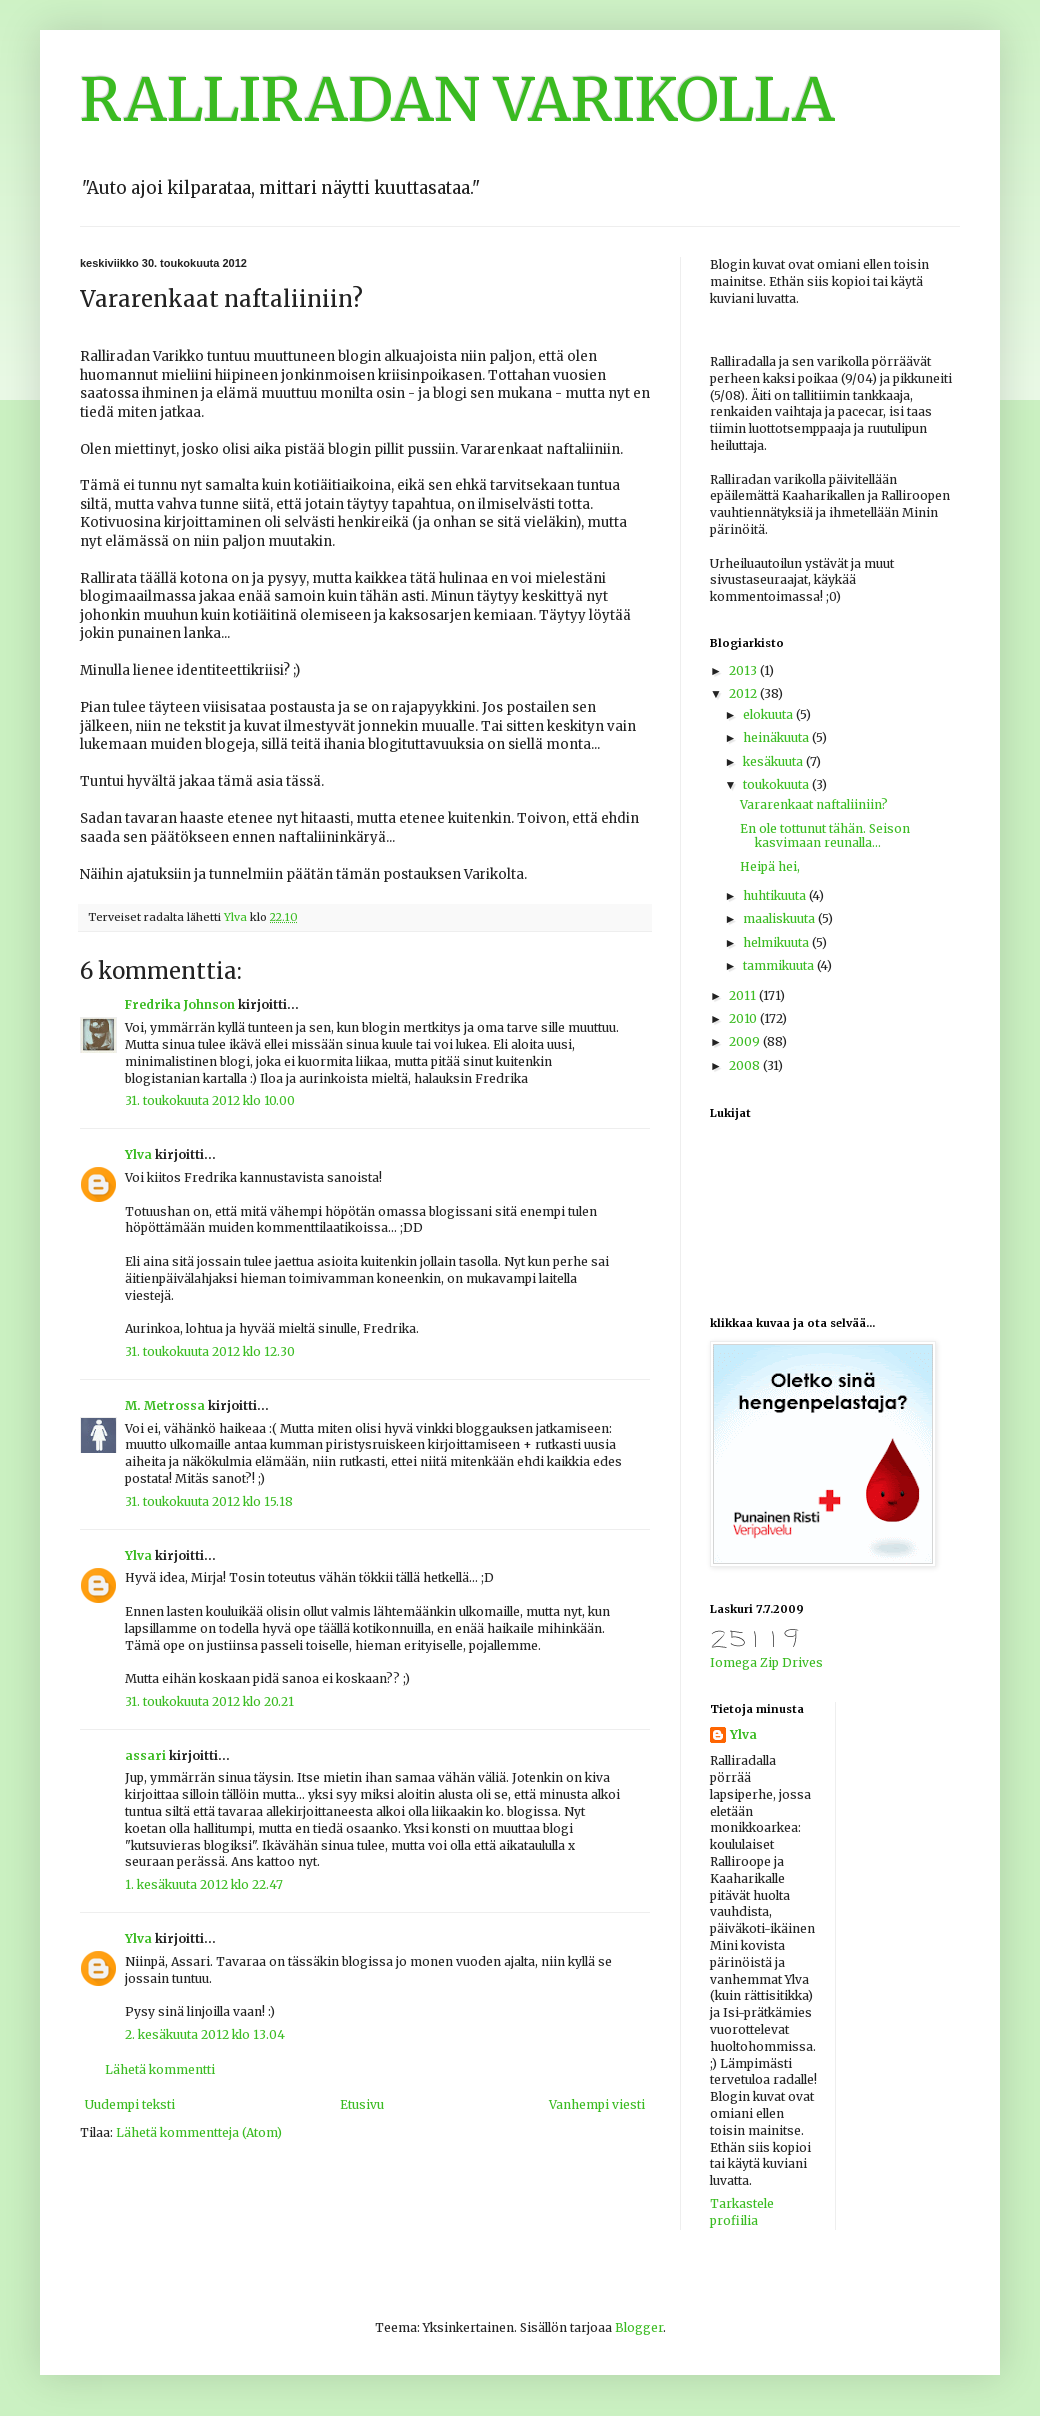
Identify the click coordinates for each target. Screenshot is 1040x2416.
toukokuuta (777, 784)
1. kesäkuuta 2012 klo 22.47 (204, 1884)
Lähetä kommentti (160, 2069)
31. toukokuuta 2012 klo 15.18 (209, 1501)
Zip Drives (791, 1662)
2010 (744, 1018)
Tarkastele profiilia (742, 2212)
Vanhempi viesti (597, 2104)
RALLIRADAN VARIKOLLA (457, 99)
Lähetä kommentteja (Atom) (199, 2132)
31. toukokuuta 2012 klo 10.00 (210, 1100)
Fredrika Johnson (180, 1004)
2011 (744, 995)
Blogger (639, 2327)
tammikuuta (780, 965)
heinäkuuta (777, 737)
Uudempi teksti (130, 2104)
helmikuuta (777, 942)
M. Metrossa (165, 1405)
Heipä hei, (770, 866)
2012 (744, 693)
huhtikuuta (776, 895)
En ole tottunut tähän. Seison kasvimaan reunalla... (825, 835)
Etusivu (362, 2104)
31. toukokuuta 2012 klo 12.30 (210, 1351)
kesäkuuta (774, 761)
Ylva (138, 1154)
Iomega (733, 1662)
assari (145, 1755)
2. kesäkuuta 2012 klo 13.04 (205, 2034)
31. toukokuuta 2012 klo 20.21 (209, 1701)
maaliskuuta (780, 918)
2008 (746, 1065)
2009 (746, 1041)
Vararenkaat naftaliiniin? (814, 804)
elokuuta (769, 714)
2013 (744, 670)
